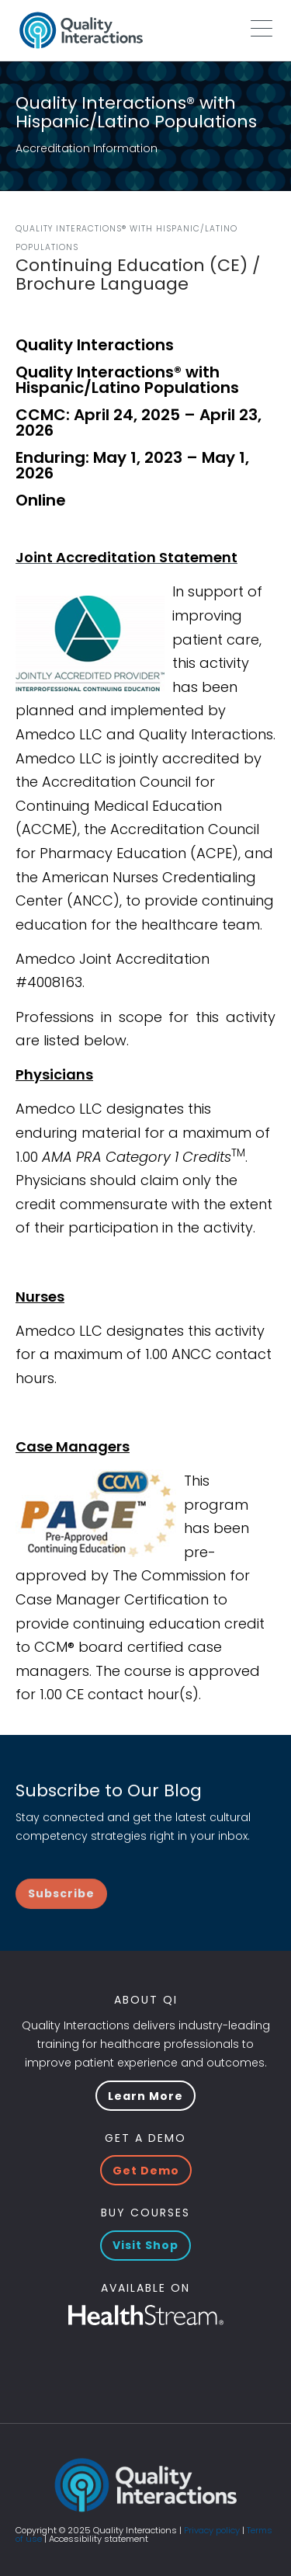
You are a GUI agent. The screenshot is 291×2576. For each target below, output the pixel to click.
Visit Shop (145, 2245)
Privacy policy (212, 2530)
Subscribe (61, 1923)
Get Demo (146, 2170)
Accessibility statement (98, 2539)
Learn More (145, 2096)
